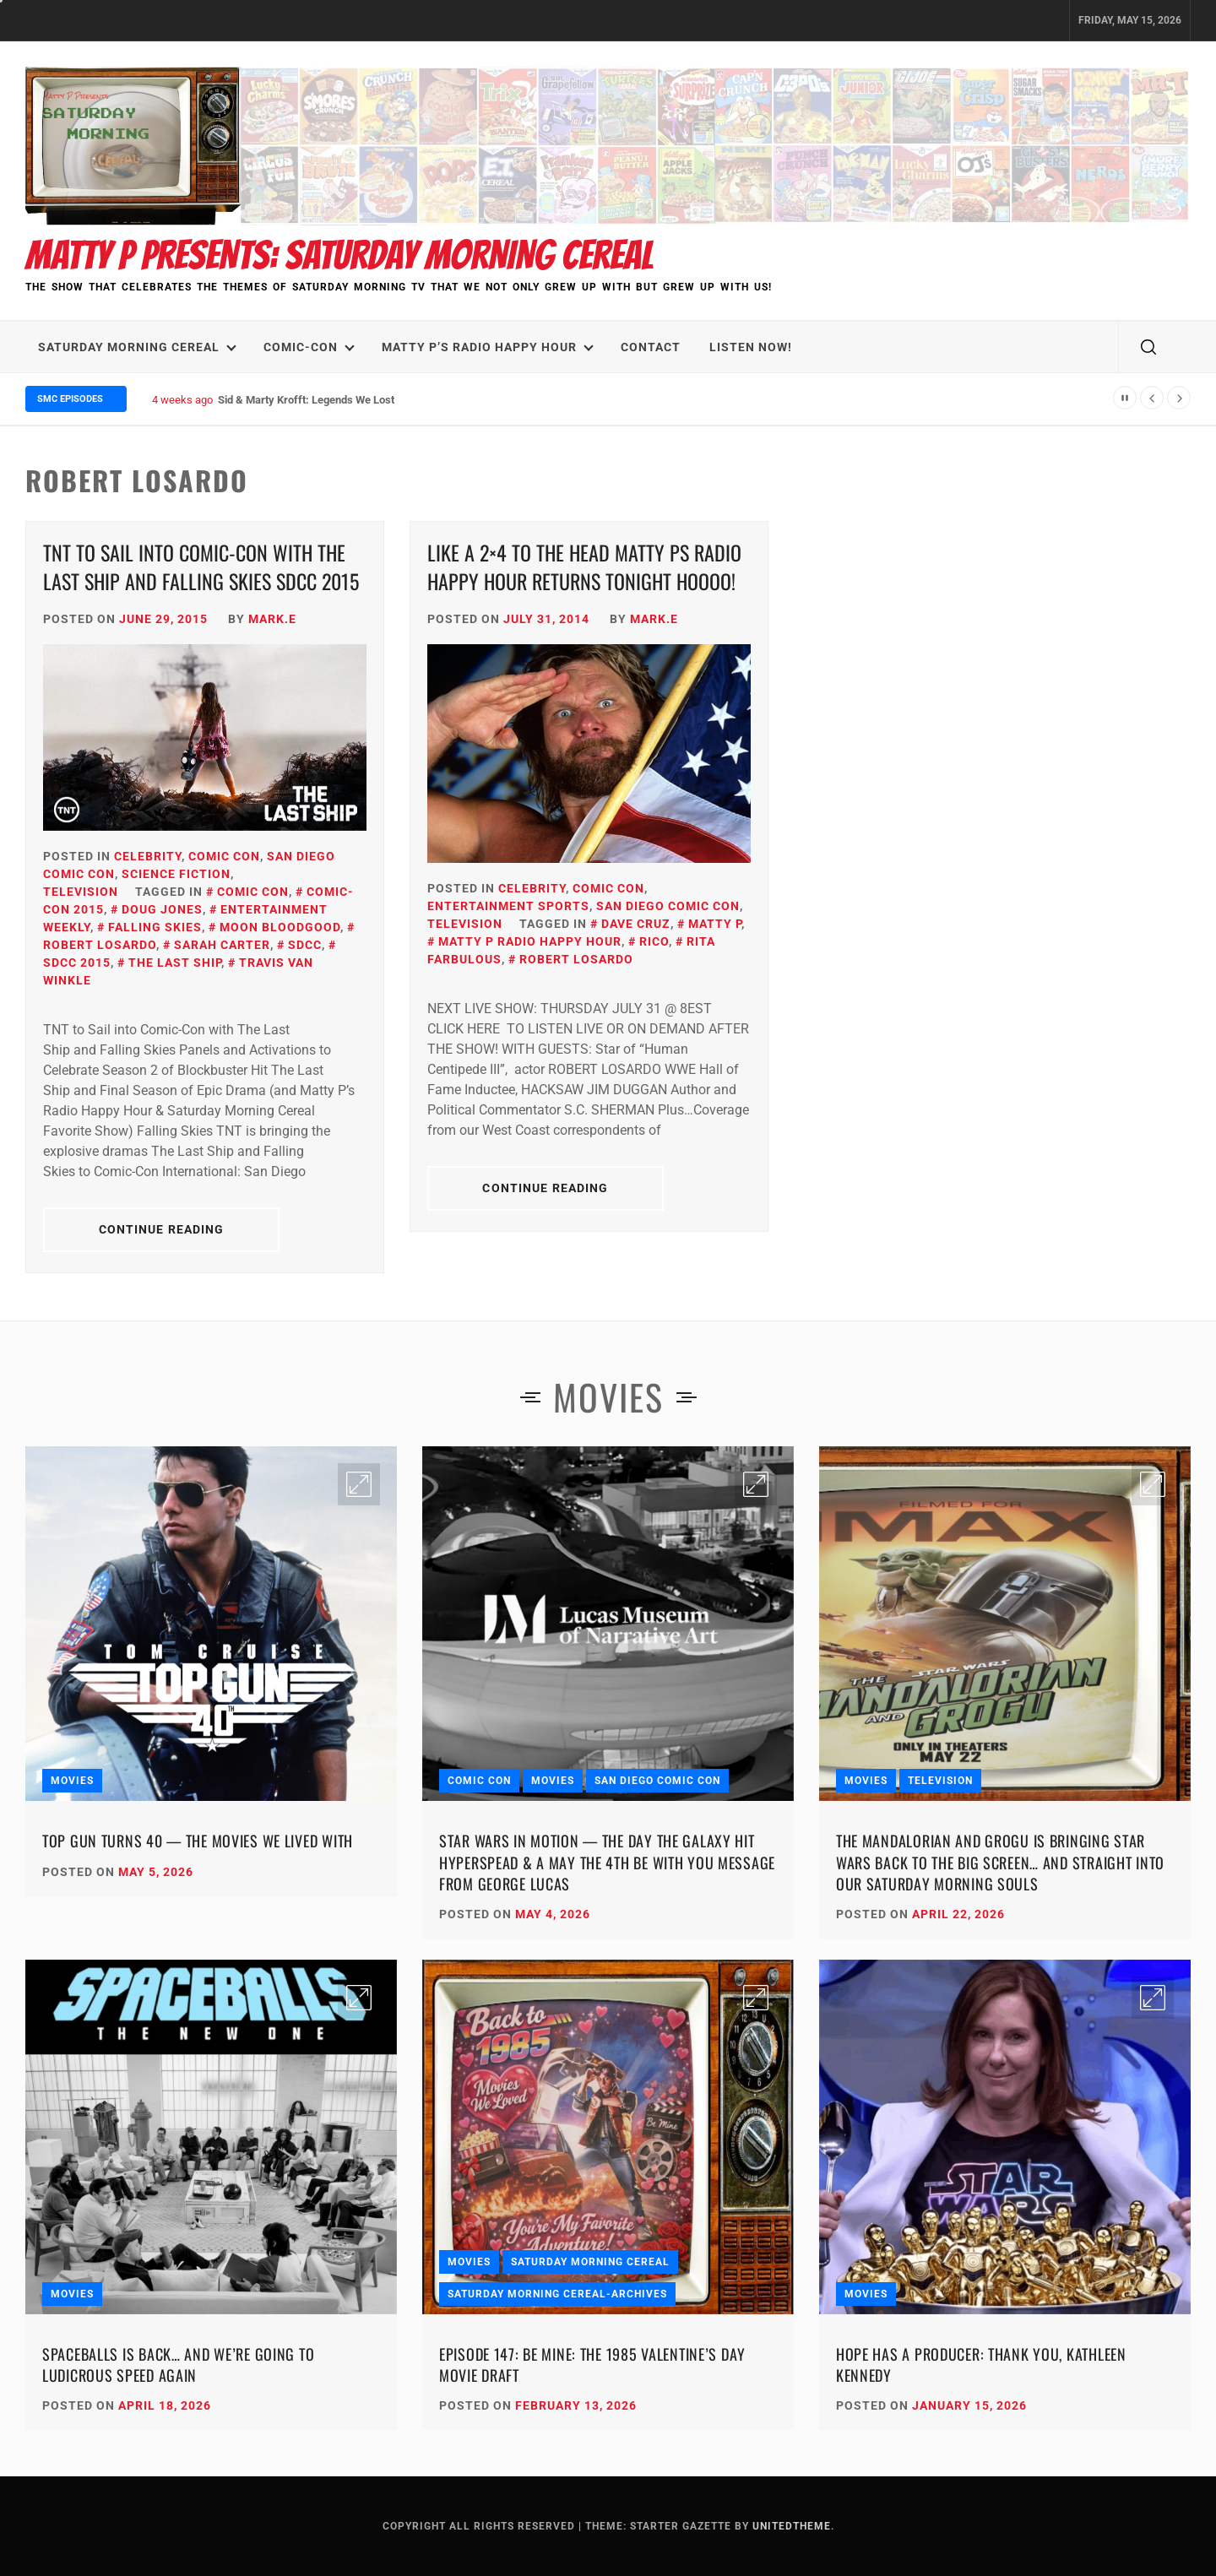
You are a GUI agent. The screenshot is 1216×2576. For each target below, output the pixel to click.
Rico (654, 941)
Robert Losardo (576, 959)
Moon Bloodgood (280, 927)
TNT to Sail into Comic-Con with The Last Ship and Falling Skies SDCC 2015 (201, 566)
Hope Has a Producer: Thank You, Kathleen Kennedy (981, 2364)
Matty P (714, 923)
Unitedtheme (791, 2526)
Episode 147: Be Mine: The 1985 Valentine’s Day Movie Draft (592, 2364)
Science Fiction (176, 874)
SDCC (305, 945)
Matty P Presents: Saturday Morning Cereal (339, 255)
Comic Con (224, 856)
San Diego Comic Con (668, 906)
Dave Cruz (635, 923)
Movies (72, 1781)
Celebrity (148, 856)
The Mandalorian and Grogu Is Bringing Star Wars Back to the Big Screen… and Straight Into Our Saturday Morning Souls (1000, 1862)
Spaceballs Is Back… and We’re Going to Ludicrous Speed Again (178, 2364)
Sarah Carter (222, 945)
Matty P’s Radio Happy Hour (488, 347)
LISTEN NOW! (750, 347)
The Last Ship (174, 962)
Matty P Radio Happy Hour (530, 941)
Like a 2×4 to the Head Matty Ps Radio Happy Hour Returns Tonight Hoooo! (584, 566)
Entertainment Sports (508, 906)
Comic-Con (309, 347)
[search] (1148, 347)
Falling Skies (155, 927)
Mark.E (272, 619)
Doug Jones (162, 909)
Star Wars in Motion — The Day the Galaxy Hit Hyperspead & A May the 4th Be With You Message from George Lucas (607, 1862)
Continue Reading (162, 1229)
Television (80, 891)
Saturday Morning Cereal (137, 347)
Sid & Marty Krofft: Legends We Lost (306, 399)
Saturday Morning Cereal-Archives (557, 2294)
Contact (651, 347)
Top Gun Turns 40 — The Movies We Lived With (197, 1841)
